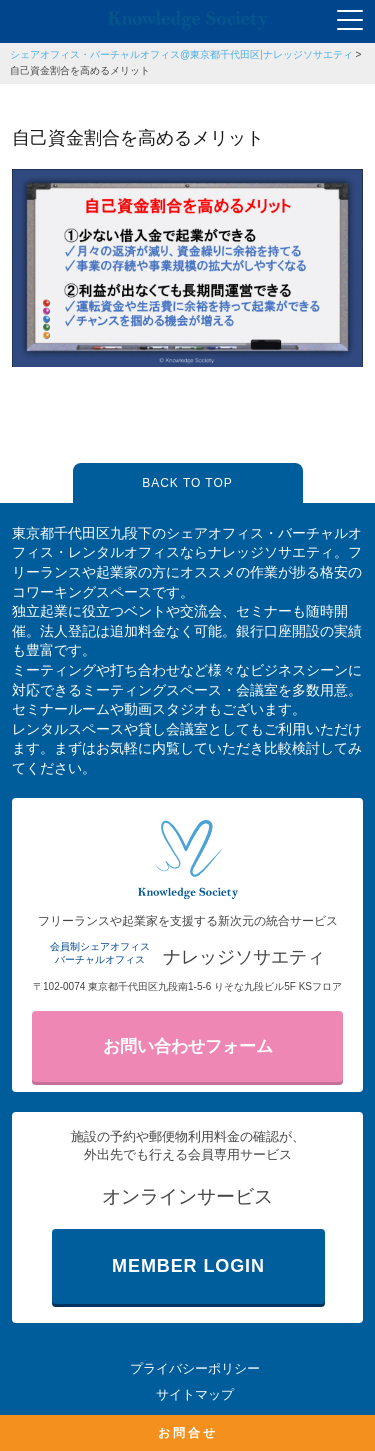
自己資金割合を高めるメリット (80, 70)
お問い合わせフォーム (188, 1046)
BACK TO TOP (187, 483)
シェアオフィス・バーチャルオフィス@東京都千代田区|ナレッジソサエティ (181, 54)
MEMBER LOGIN (188, 1266)
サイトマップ (195, 1394)
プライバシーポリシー (195, 1368)
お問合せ (188, 1433)
